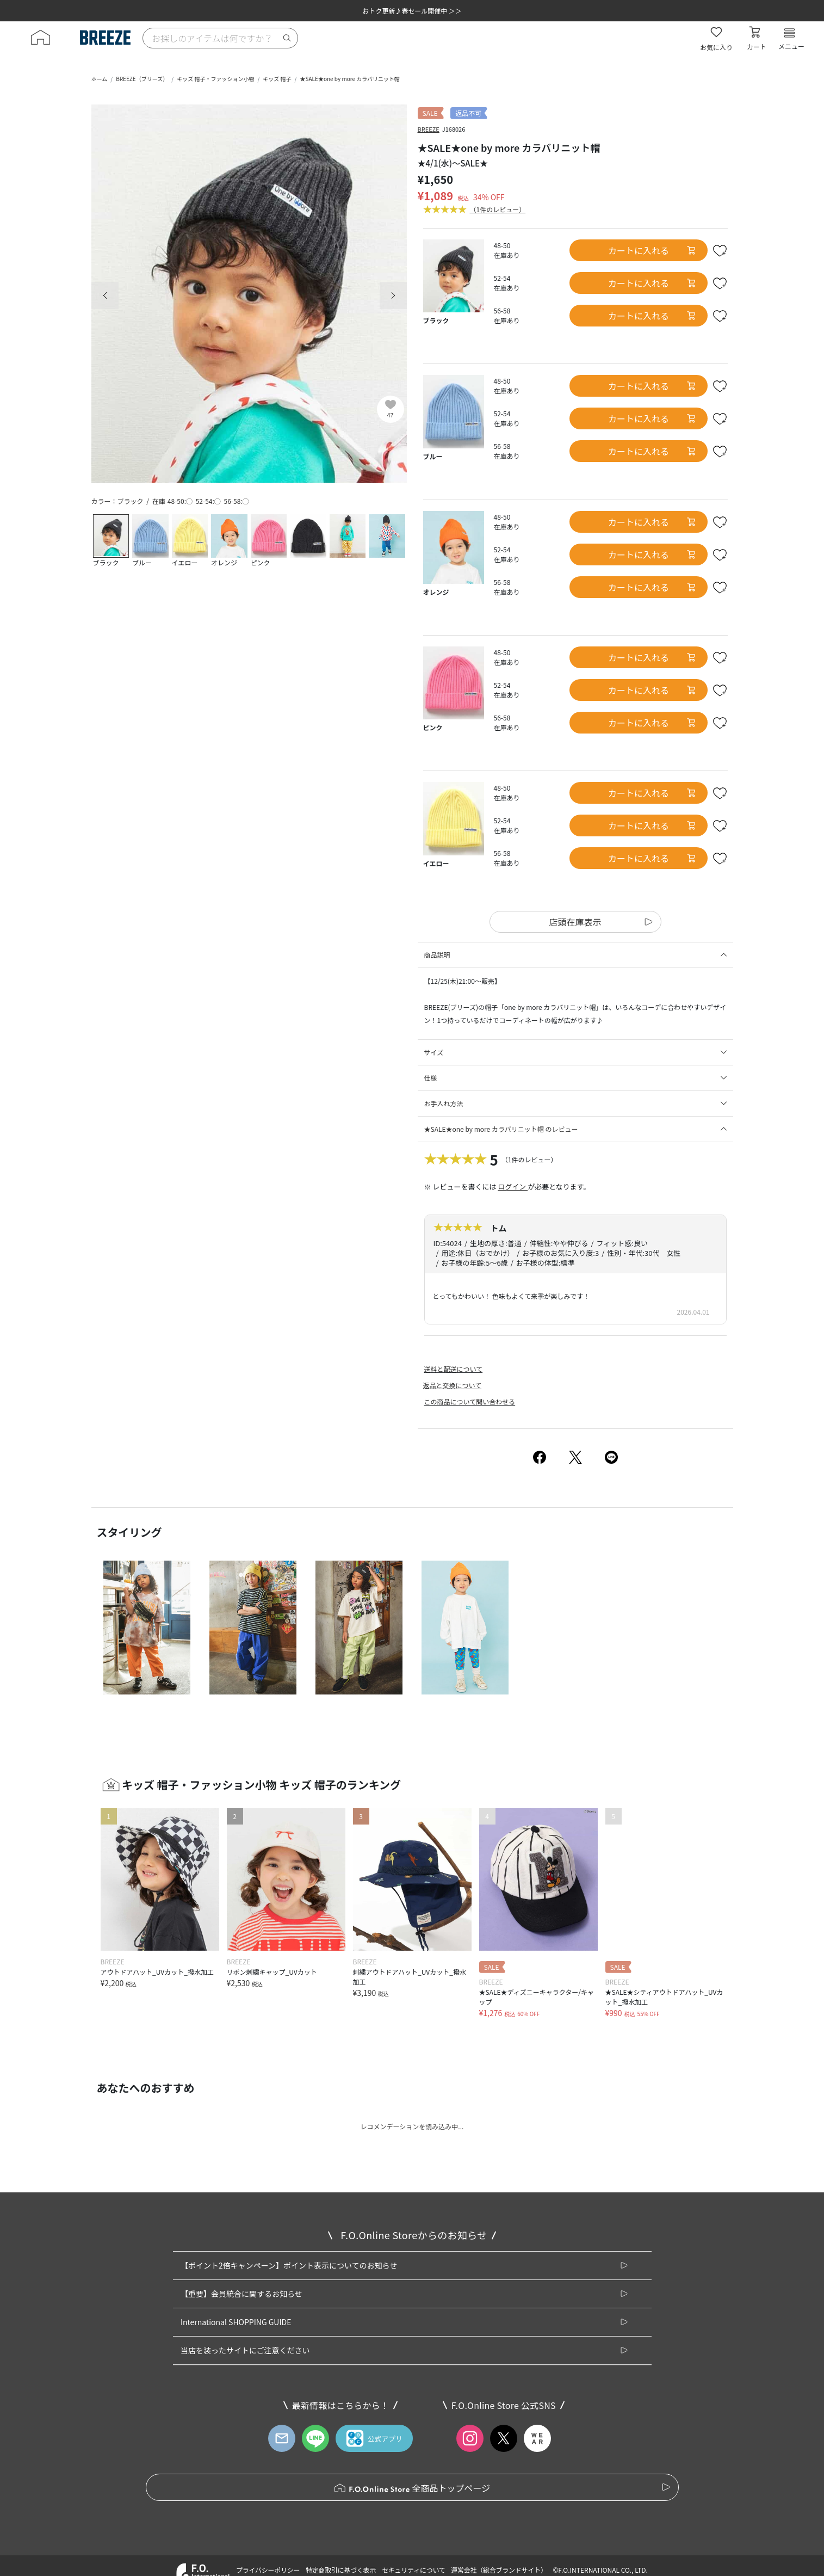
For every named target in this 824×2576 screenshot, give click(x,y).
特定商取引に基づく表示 (341, 2569)
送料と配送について (453, 1368)
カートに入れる (652, 250)
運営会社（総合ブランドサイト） (499, 2569)
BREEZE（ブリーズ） (142, 79)
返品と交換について (452, 1385)
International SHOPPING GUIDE (236, 2321)
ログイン (513, 1186)
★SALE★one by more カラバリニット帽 (350, 79)
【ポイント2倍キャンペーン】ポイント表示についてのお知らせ (289, 2265)
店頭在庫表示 (575, 921)
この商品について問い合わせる (470, 1401)
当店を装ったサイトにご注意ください (245, 2350)
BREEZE (428, 129)
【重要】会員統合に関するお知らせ (241, 2293)
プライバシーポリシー (268, 2569)
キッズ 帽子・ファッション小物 (215, 79)
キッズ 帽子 (277, 79)
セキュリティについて (413, 2569)
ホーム (99, 79)
